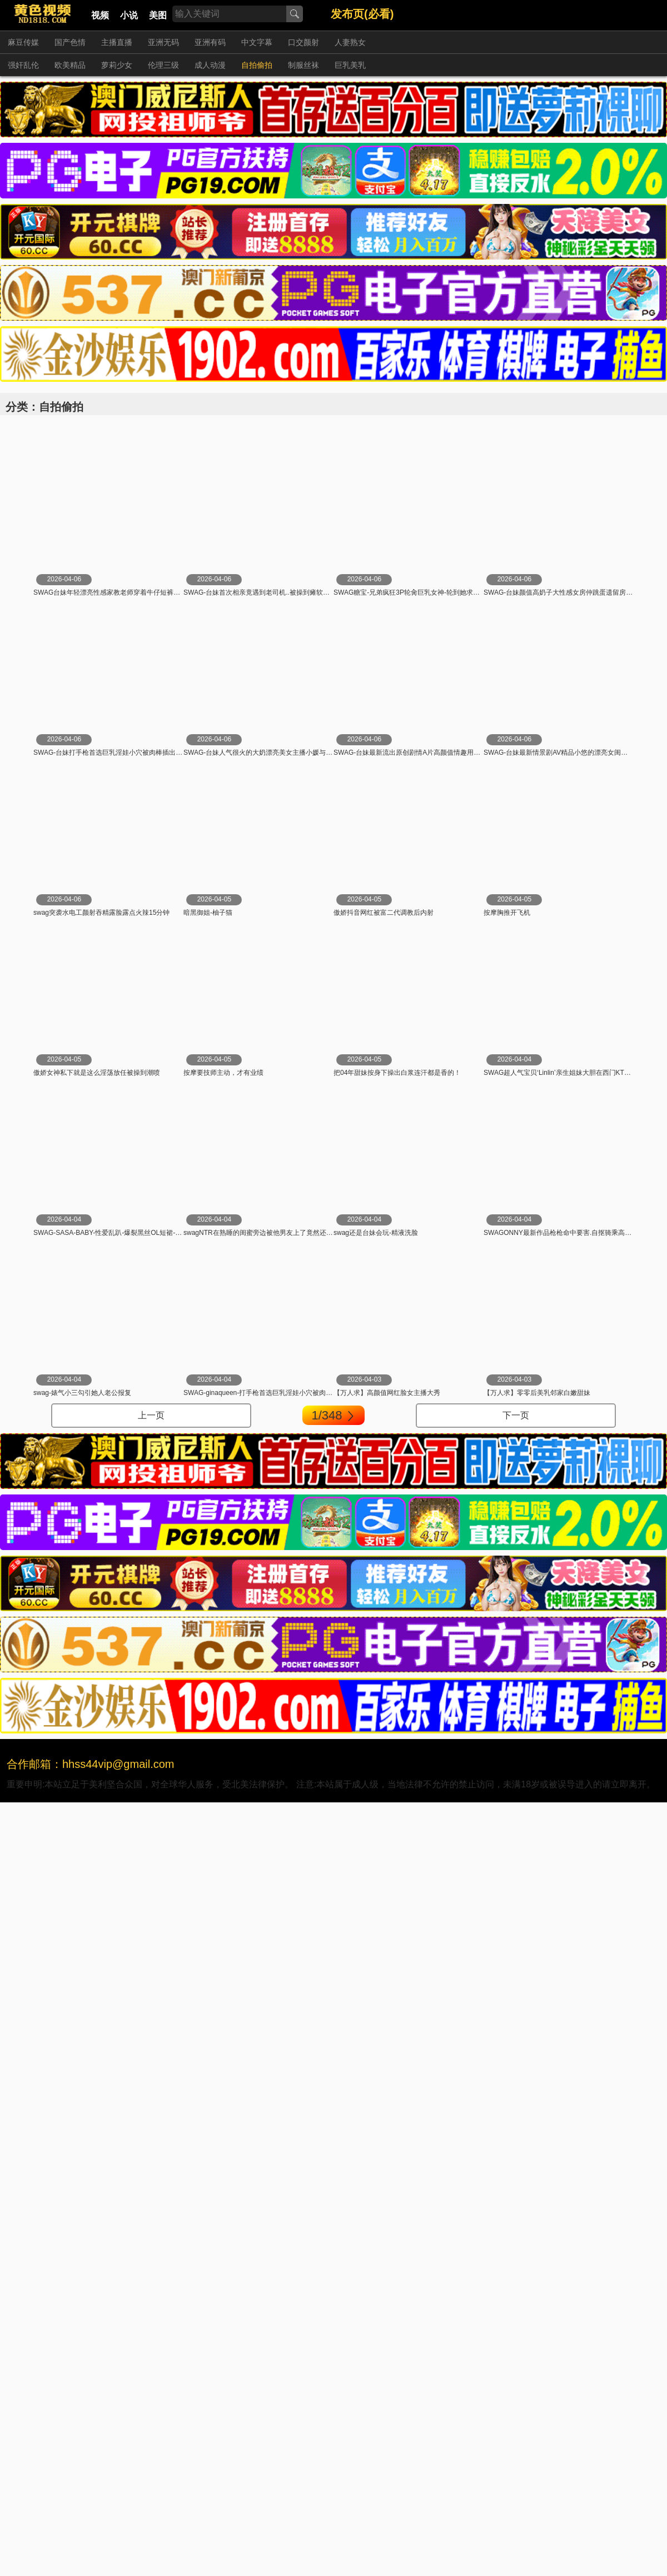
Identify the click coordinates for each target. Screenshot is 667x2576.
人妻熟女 (350, 42)
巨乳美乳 (350, 65)
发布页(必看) (362, 14)
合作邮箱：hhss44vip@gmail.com (91, 1764)
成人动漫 (210, 65)
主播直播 (116, 42)
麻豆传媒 (23, 42)
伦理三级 (163, 65)
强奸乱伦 (23, 65)
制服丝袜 (303, 65)
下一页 (515, 1415)
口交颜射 (303, 42)
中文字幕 (256, 42)
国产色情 (70, 42)
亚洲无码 (163, 42)
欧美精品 (70, 65)
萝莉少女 (116, 65)
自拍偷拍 (256, 65)
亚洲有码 (210, 42)
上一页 (151, 1415)
